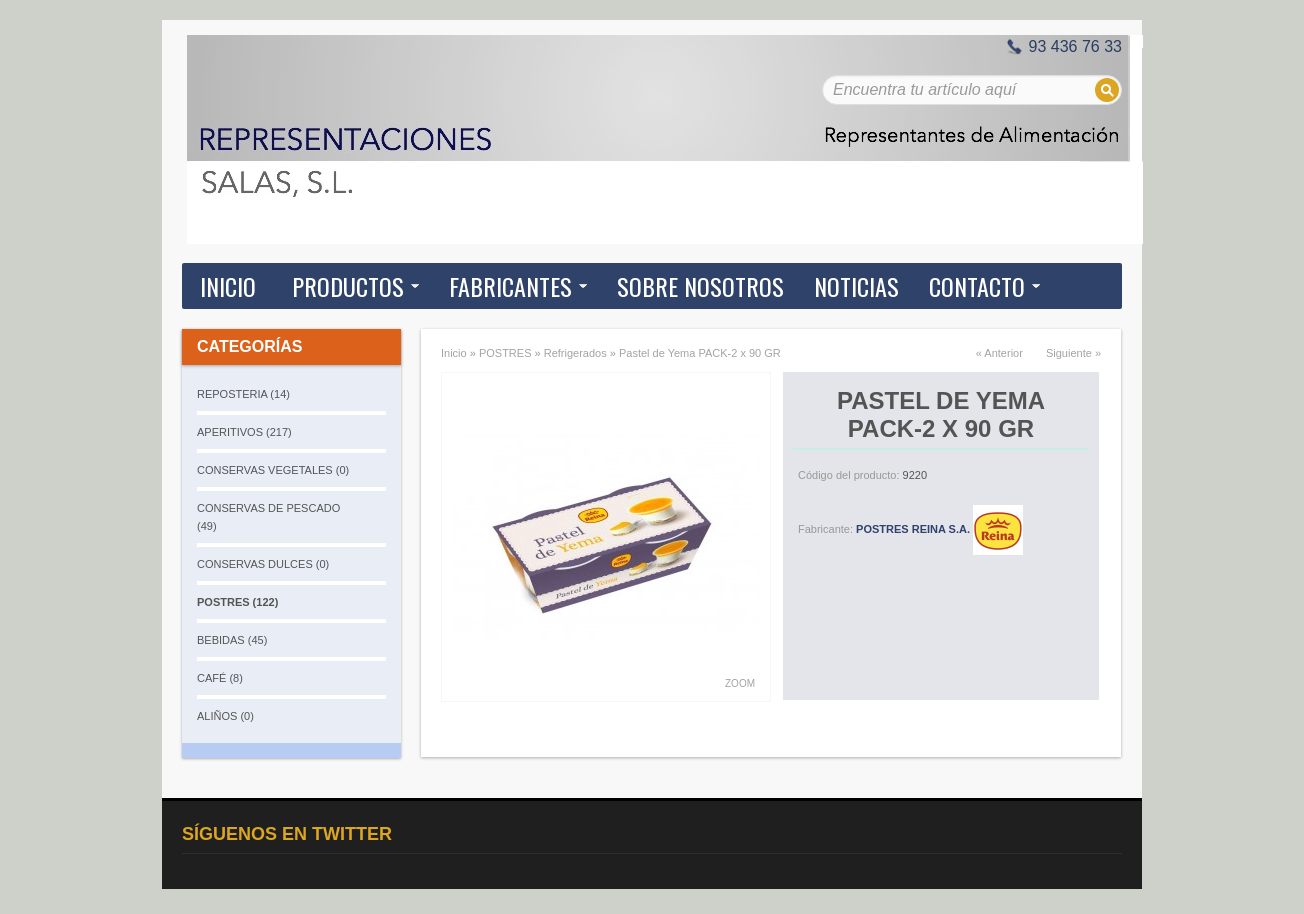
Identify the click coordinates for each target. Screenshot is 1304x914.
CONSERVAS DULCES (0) (263, 564)
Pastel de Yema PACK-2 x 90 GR (700, 353)
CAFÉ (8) (220, 678)
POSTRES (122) (237, 602)
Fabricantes (510, 286)
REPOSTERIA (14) (243, 394)
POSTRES (505, 353)
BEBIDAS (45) (232, 640)
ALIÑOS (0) (225, 716)
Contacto (977, 286)
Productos (348, 286)
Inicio (228, 286)
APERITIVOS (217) (244, 432)
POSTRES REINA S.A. (939, 529)
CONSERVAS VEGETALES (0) (273, 470)
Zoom (740, 683)
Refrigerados (575, 353)
